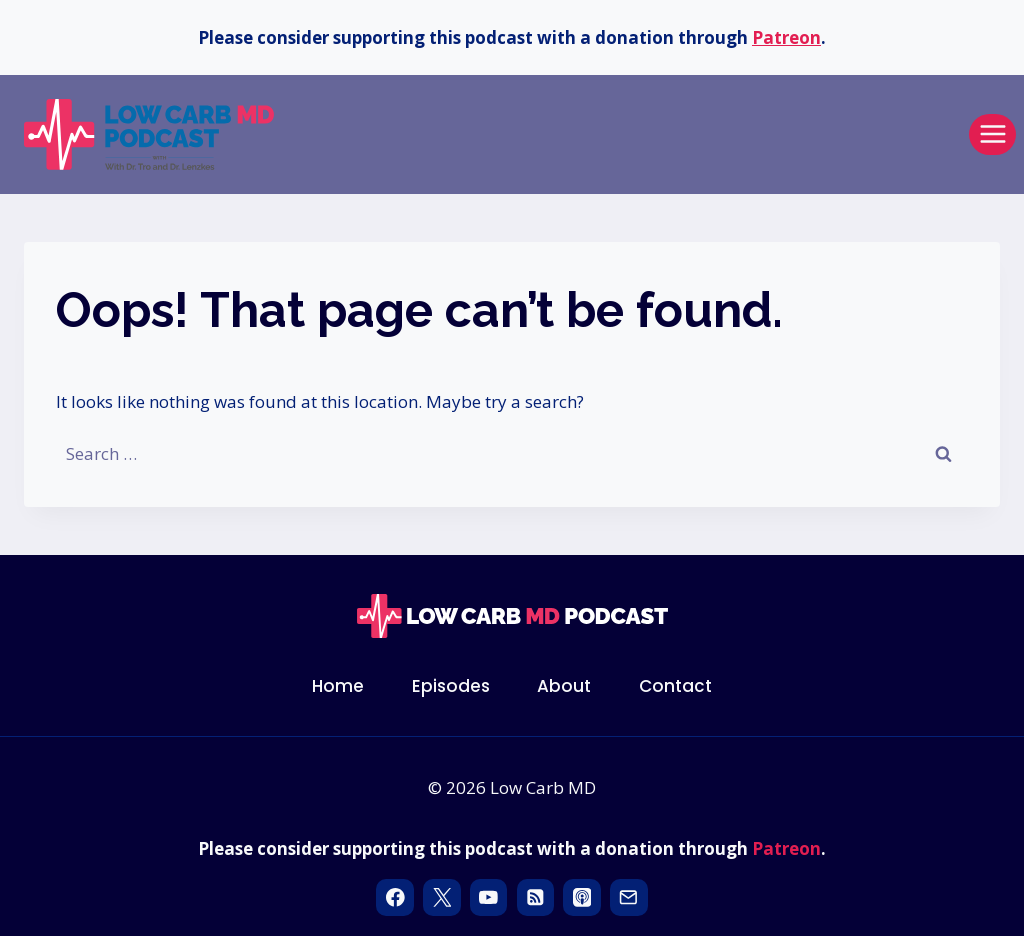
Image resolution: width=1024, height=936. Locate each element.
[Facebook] (394, 897)
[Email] (628, 897)
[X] (441, 897)
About (564, 686)
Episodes (451, 686)
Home (338, 686)
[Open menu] (992, 134)
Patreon (786, 37)
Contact (675, 686)
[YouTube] (488, 897)
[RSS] (535, 897)
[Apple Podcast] (581, 897)
